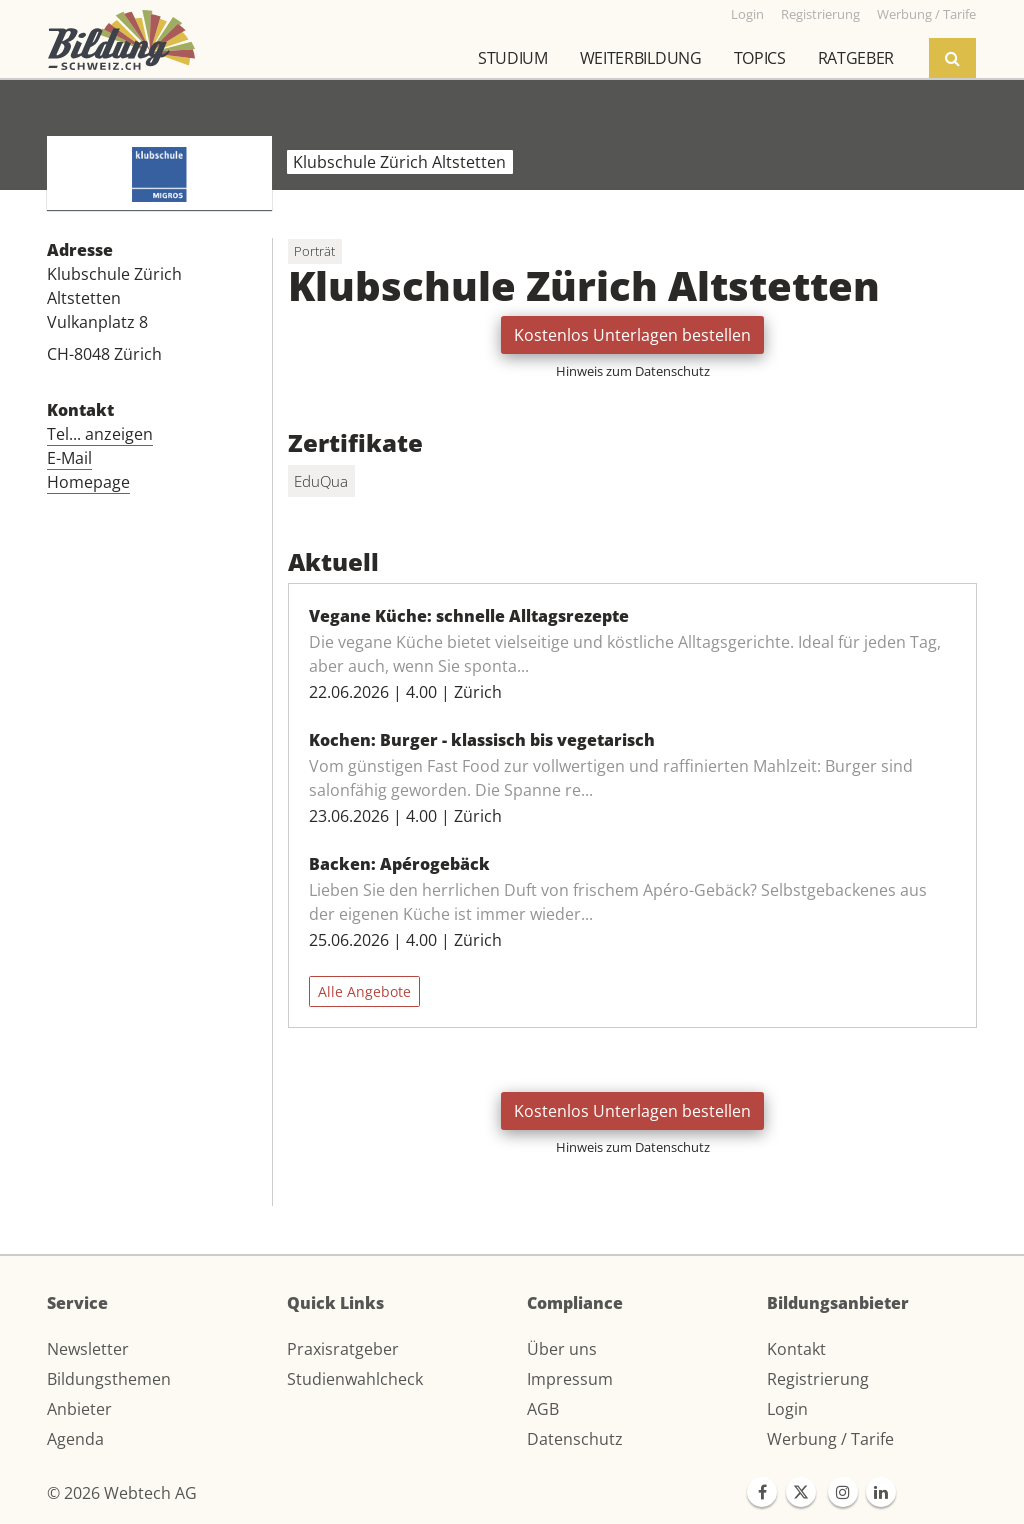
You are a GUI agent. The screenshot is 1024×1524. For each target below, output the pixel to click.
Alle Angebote (364, 991)
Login (787, 1409)
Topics (760, 58)
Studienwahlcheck (355, 1379)
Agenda (75, 1439)
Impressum (570, 1379)
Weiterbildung (641, 58)
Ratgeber (856, 58)
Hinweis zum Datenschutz (633, 371)
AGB (543, 1409)
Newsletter (88, 1349)
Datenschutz (575, 1439)
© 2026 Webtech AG (122, 1493)
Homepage (88, 482)
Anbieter (79, 1409)
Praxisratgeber (343, 1349)
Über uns (562, 1349)
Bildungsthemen (109, 1379)
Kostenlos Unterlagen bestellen (632, 335)
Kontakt (796, 1349)
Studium (513, 58)
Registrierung (818, 1379)
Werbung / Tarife (830, 1439)
